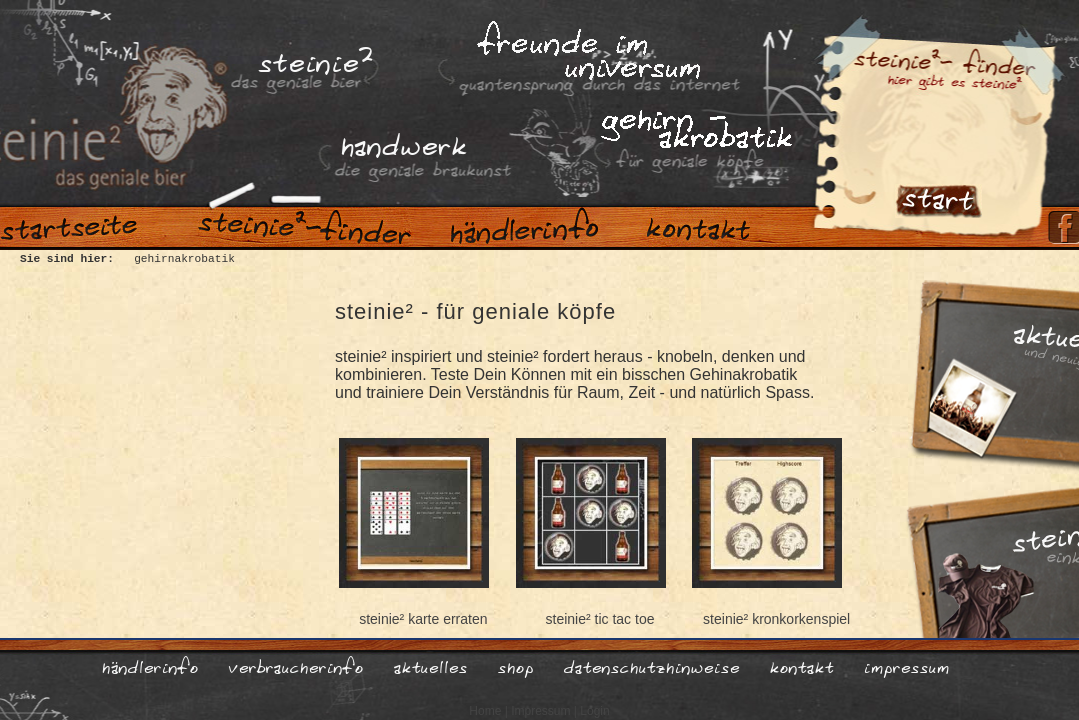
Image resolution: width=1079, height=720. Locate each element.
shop (515, 665)
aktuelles (430, 665)
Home (485, 711)
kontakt (801, 665)
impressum (906, 665)
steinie (314, 57)
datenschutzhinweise (651, 665)
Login (594, 711)
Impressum (540, 711)
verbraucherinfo (295, 665)
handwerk (402, 142)
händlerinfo (149, 665)
